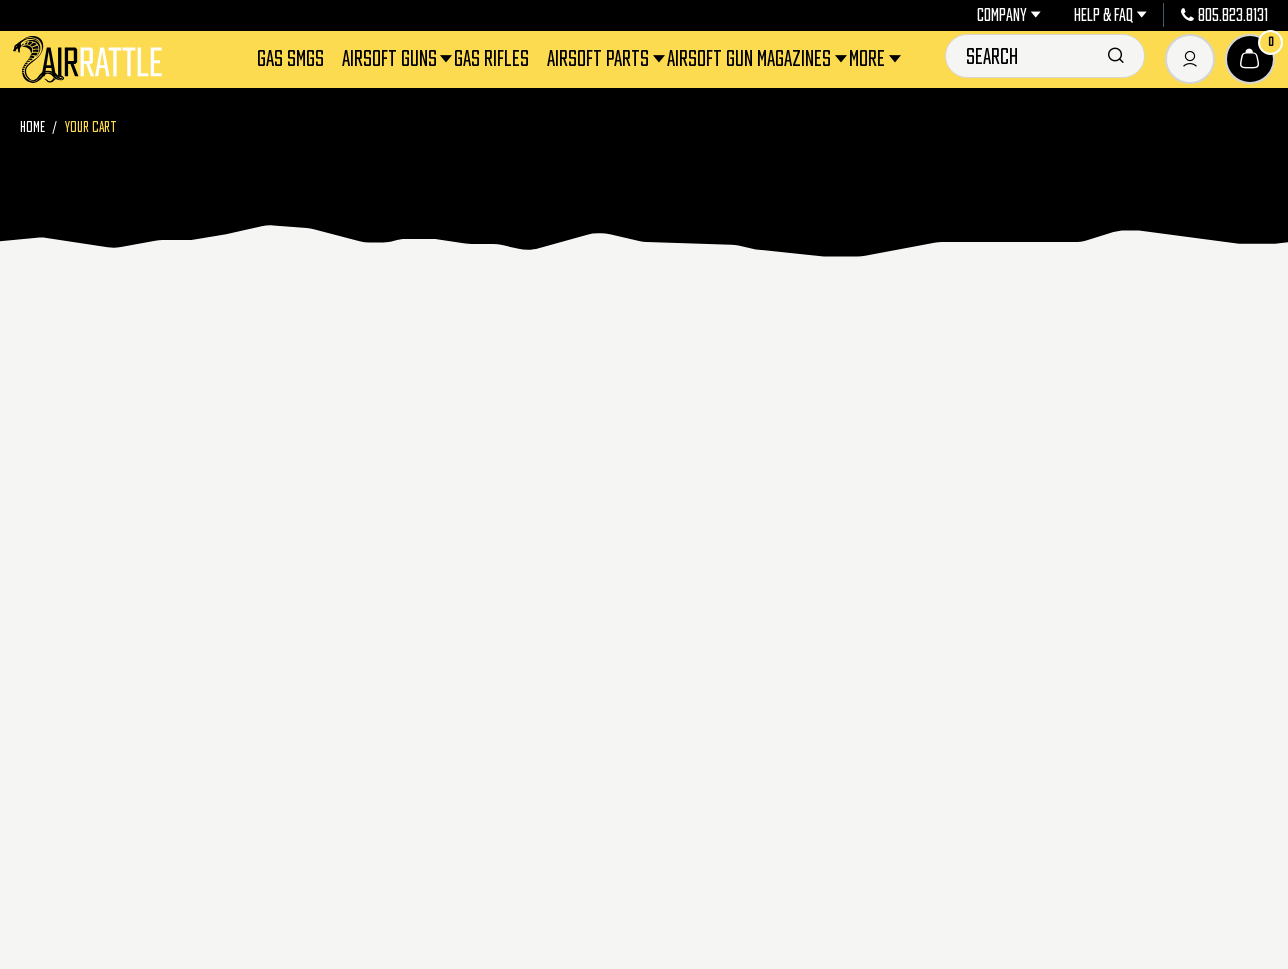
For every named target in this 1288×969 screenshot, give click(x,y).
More (868, 58)
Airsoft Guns (391, 58)
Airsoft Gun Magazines (750, 58)
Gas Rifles (491, 58)
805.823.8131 (1225, 15)
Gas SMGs (290, 58)
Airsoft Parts (599, 58)
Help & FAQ (1110, 15)
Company (1009, 15)
